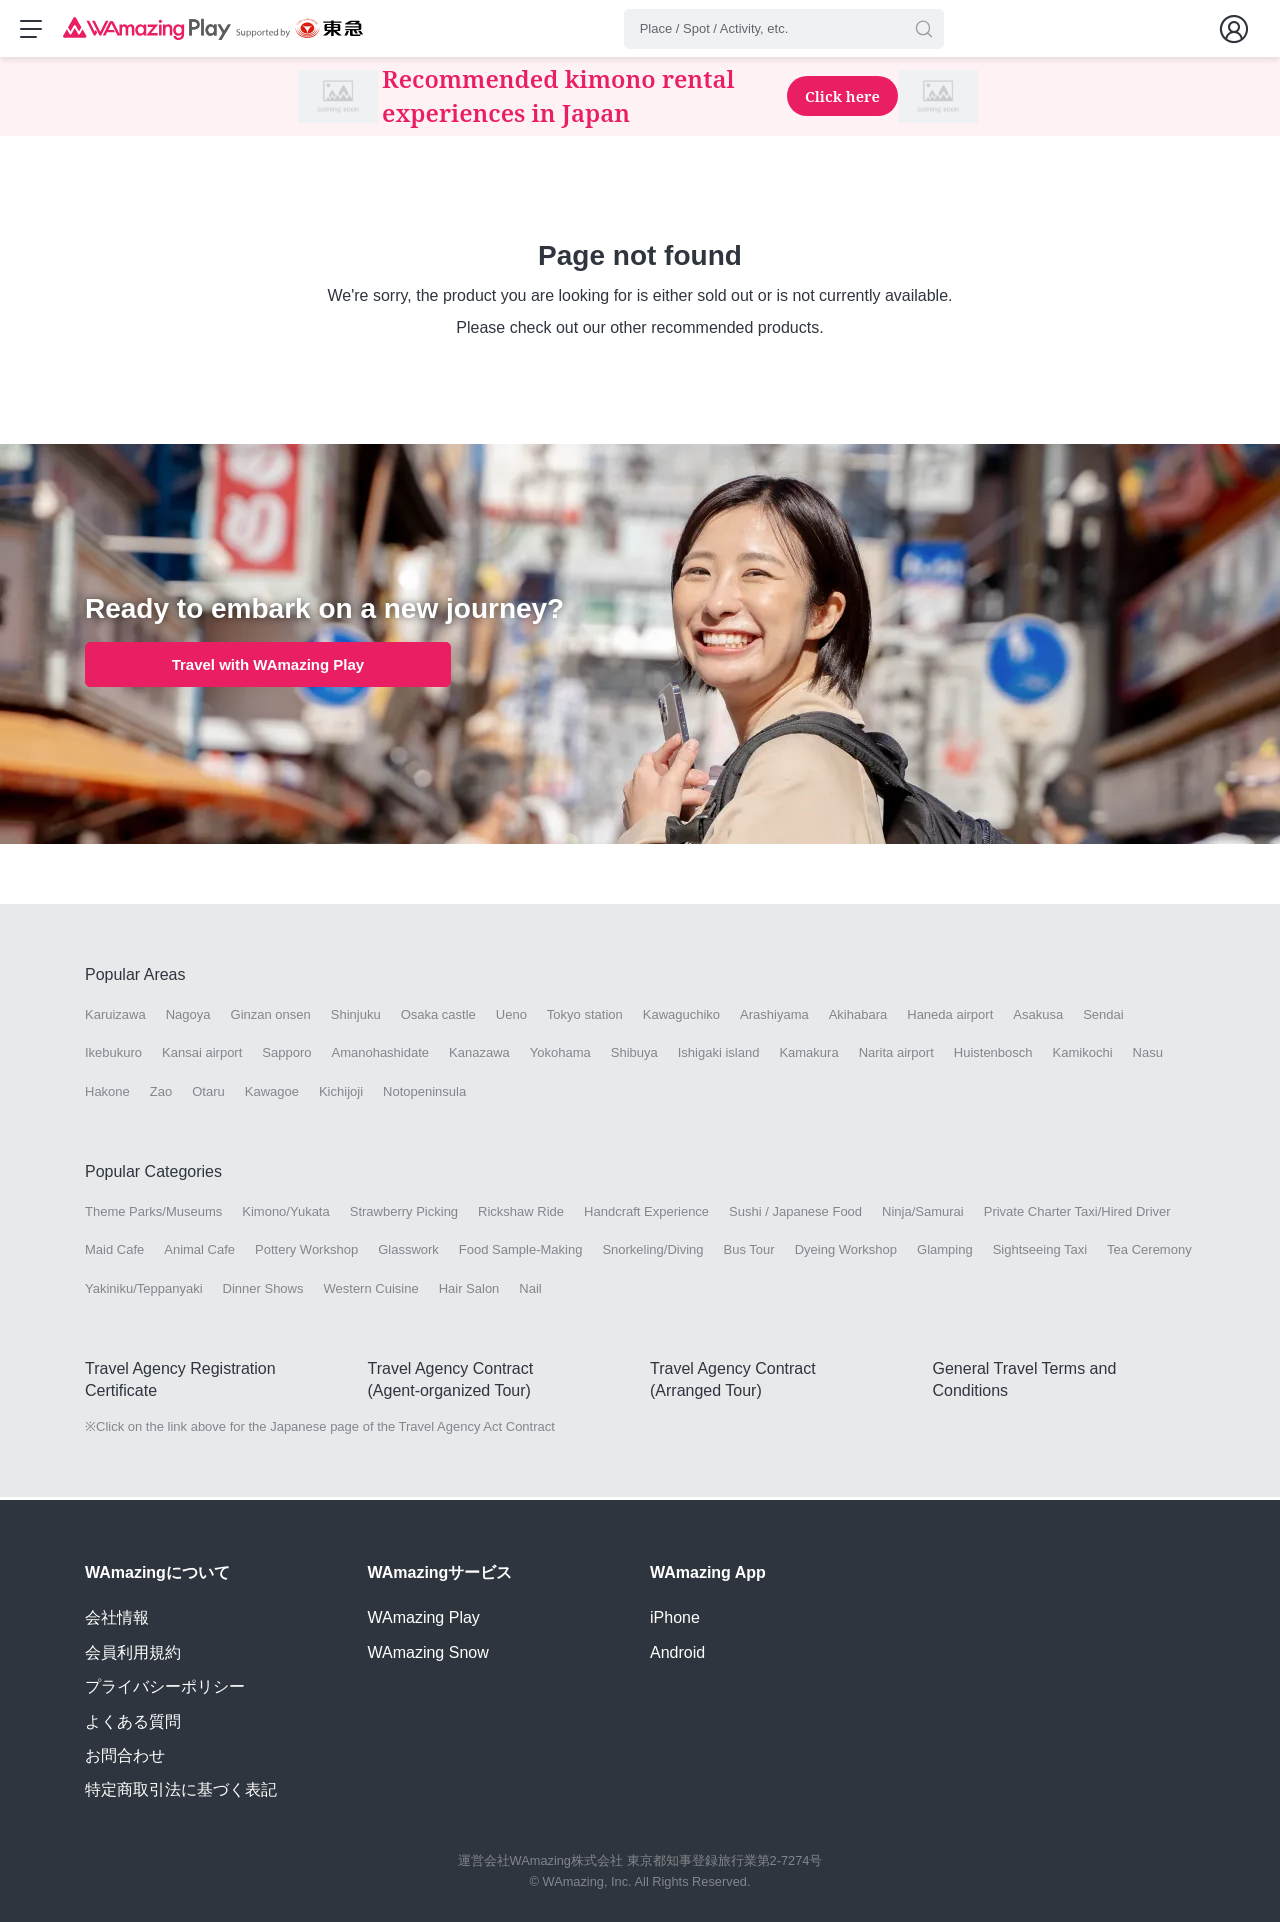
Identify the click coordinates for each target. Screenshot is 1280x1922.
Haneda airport (950, 1017)
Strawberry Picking (404, 1214)
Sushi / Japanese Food (795, 1214)
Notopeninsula (424, 1093)
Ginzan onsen (271, 1017)
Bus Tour (749, 1252)
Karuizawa (115, 1017)
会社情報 (117, 1617)
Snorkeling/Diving (652, 1252)
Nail (530, 1290)
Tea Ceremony (1149, 1252)
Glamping (945, 1252)
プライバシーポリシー (165, 1686)
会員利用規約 (133, 1652)
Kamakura (808, 1055)
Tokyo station (585, 1017)
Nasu (1148, 1055)
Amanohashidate (380, 1055)
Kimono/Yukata (285, 1214)
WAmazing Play (424, 1617)
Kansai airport (202, 1055)
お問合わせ (125, 1755)
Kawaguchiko (681, 1017)
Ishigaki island (719, 1055)
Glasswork (408, 1252)
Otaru (208, 1093)
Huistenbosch (993, 1055)
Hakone (107, 1093)
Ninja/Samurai (923, 1214)
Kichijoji (341, 1093)
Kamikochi (1083, 1055)
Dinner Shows (263, 1290)
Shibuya (634, 1055)
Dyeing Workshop (846, 1252)
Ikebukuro (113, 1055)
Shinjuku (356, 1017)
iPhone (675, 1617)
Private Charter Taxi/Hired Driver (1077, 1214)
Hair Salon (469, 1290)
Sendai (1103, 1017)
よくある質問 (133, 1721)
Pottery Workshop (306, 1252)
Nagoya (188, 1017)
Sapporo (286, 1055)
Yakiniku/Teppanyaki (144, 1290)
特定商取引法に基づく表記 (181, 1789)
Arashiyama (774, 1017)
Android (677, 1652)
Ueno (511, 1017)
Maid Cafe (114, 1252)
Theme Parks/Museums (153, 1214)
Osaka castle (438, 1017)
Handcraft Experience (646, 1214)
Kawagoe (272, 1093)
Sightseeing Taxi (1040, 1252)
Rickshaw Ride (521, 1214)
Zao (161, 1093)
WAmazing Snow (428, 1652)
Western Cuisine (371, 1290)
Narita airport (896, 1055)
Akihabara (858, 1017)
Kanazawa (479, 1055)
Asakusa (1038, 1017)
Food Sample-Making (521, 1252)
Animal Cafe (199, 1252)
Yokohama (560, 1055)
